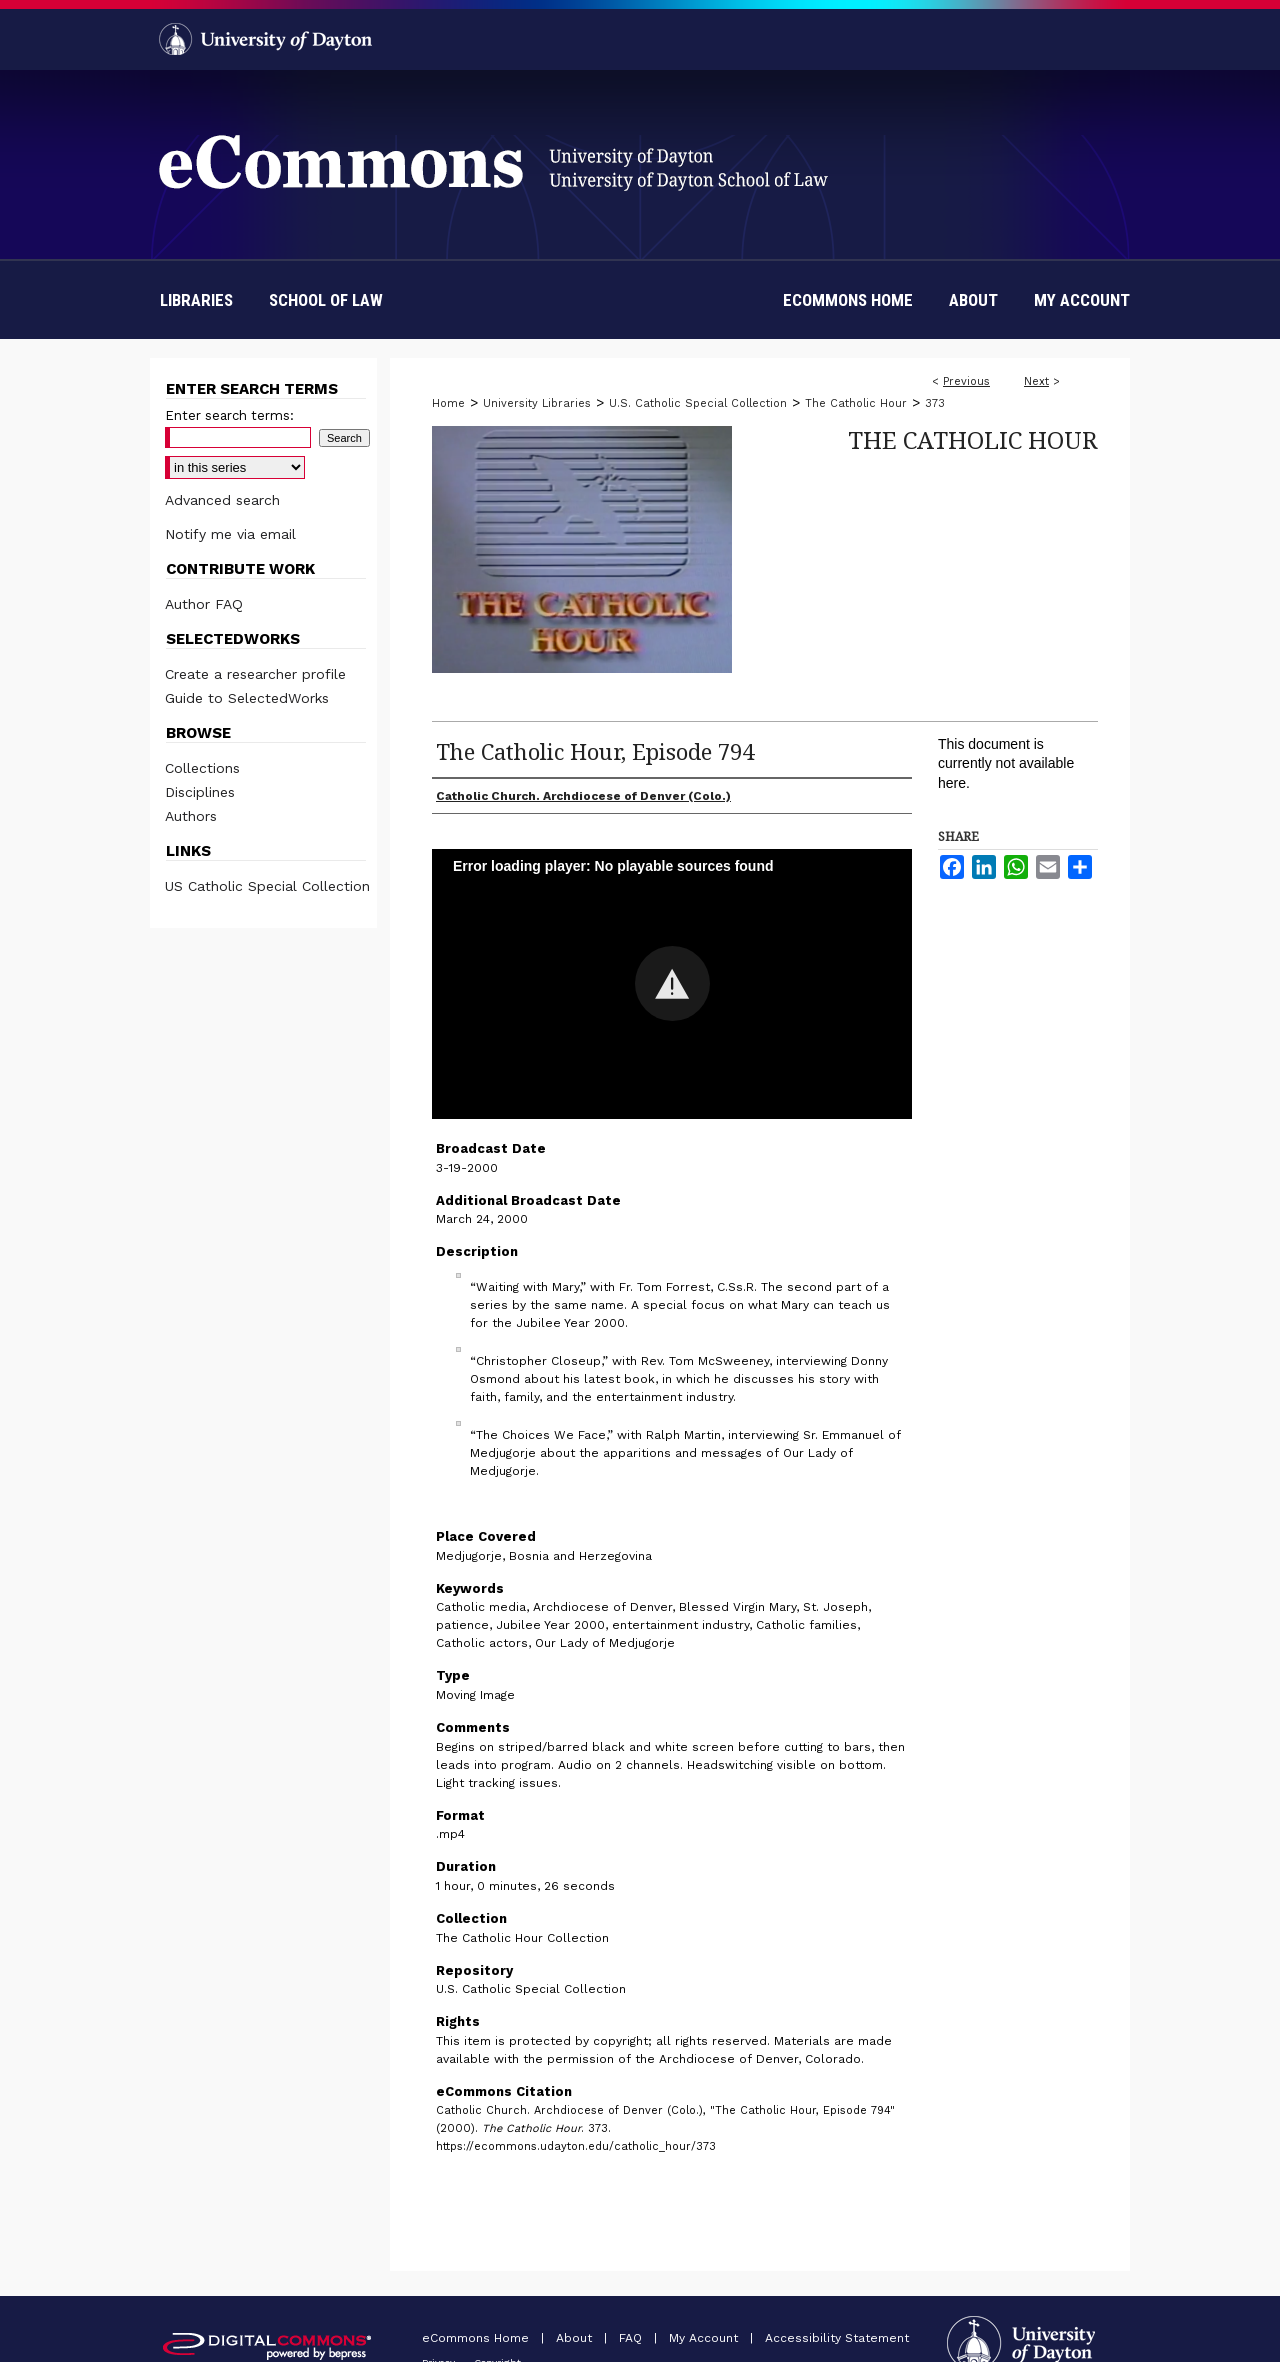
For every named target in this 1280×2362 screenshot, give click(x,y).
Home (448, 403)
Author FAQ (204, 604)
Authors (191, 816)
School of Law (326, 300)
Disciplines (200, 792)
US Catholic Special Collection (267, 886)
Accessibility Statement (837, 2338)
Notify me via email (230, 534)
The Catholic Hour (856, 403)
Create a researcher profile (255, 674)
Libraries (196, 300)
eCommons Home (477, 2338)
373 (935, 403)
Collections (202, 768)
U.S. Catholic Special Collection (698, 403)
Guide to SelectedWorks (247, 698)
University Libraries (537, 403)
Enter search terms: (229, 415)
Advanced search (222, 500)
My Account (705, 2338)
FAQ (632, 2338)
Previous (966, 381)
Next (1036, 381)
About (576, 2338)
